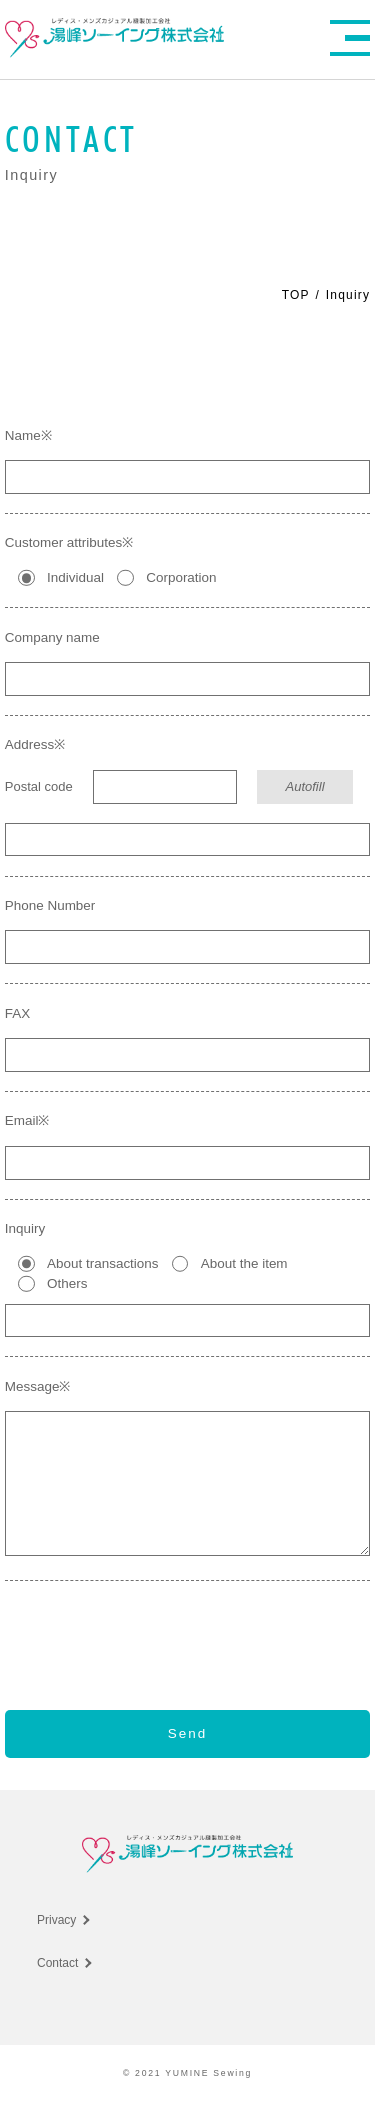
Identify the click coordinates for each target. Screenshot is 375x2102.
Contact (57, 1963)
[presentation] (188, 1630)
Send (188, 1733)
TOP (296, 295)
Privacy (56, 1920)
